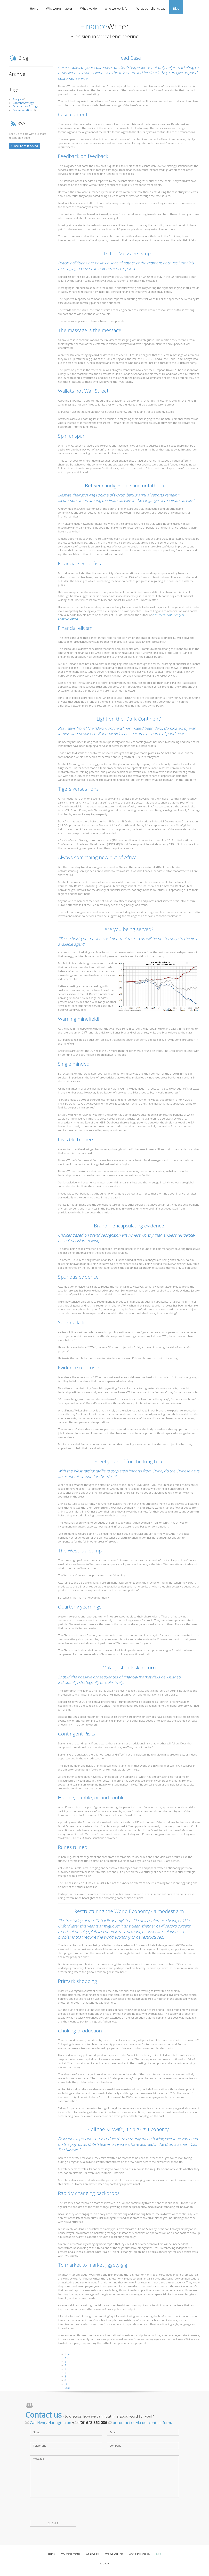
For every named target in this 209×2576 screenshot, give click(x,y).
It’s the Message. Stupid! (129, 253)
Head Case (129, 57)
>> (65, 2384)
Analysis (18, 99)
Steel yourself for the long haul (129, 1461)
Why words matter (59, 8)
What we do (88, 8)
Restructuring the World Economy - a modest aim (129, 1911)
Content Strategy (23, 103)
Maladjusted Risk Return (129, 1667)
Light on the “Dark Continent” (129, 718)
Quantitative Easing (25, 106)
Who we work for (117, 8)
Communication (22, 110)
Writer (104, 26)
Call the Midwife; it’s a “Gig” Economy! (129, 2129)
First (67, 2354)
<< (65, 2358)
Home (34, 8)
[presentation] (55, 2512)
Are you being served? (128, 929)
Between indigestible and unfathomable (129, 485)
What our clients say (151, 8)
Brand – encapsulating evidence (129, 1225)
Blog (176, 8)
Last (67, 2388)
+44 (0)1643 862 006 (89, 2422)
